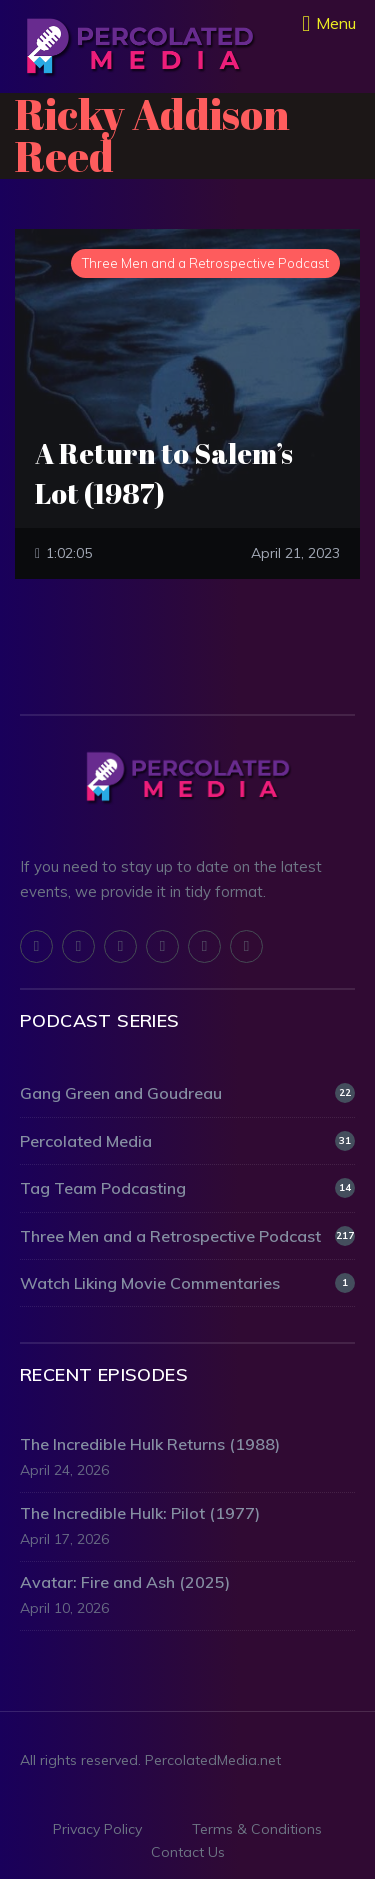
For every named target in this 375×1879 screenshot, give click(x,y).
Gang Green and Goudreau (187, 1093)
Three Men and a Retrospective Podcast (187, 1236)
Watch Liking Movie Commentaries (187, 1283)
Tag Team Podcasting (187, 1188)
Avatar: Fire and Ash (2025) (125, 1582)
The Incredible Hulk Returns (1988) (150, 1444)
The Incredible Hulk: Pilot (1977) (140, 1513)
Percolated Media (187, 1141)
